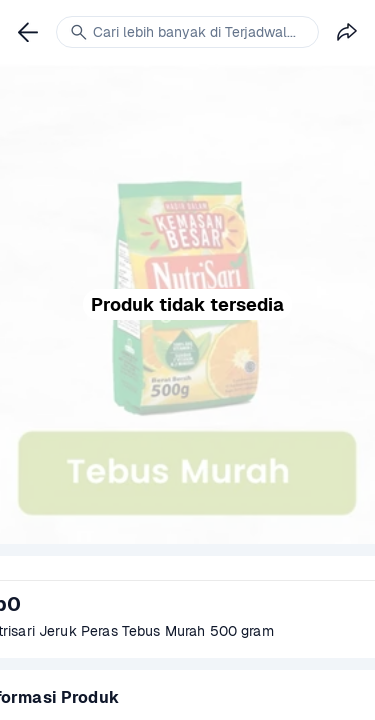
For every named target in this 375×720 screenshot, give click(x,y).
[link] (28, 32)
